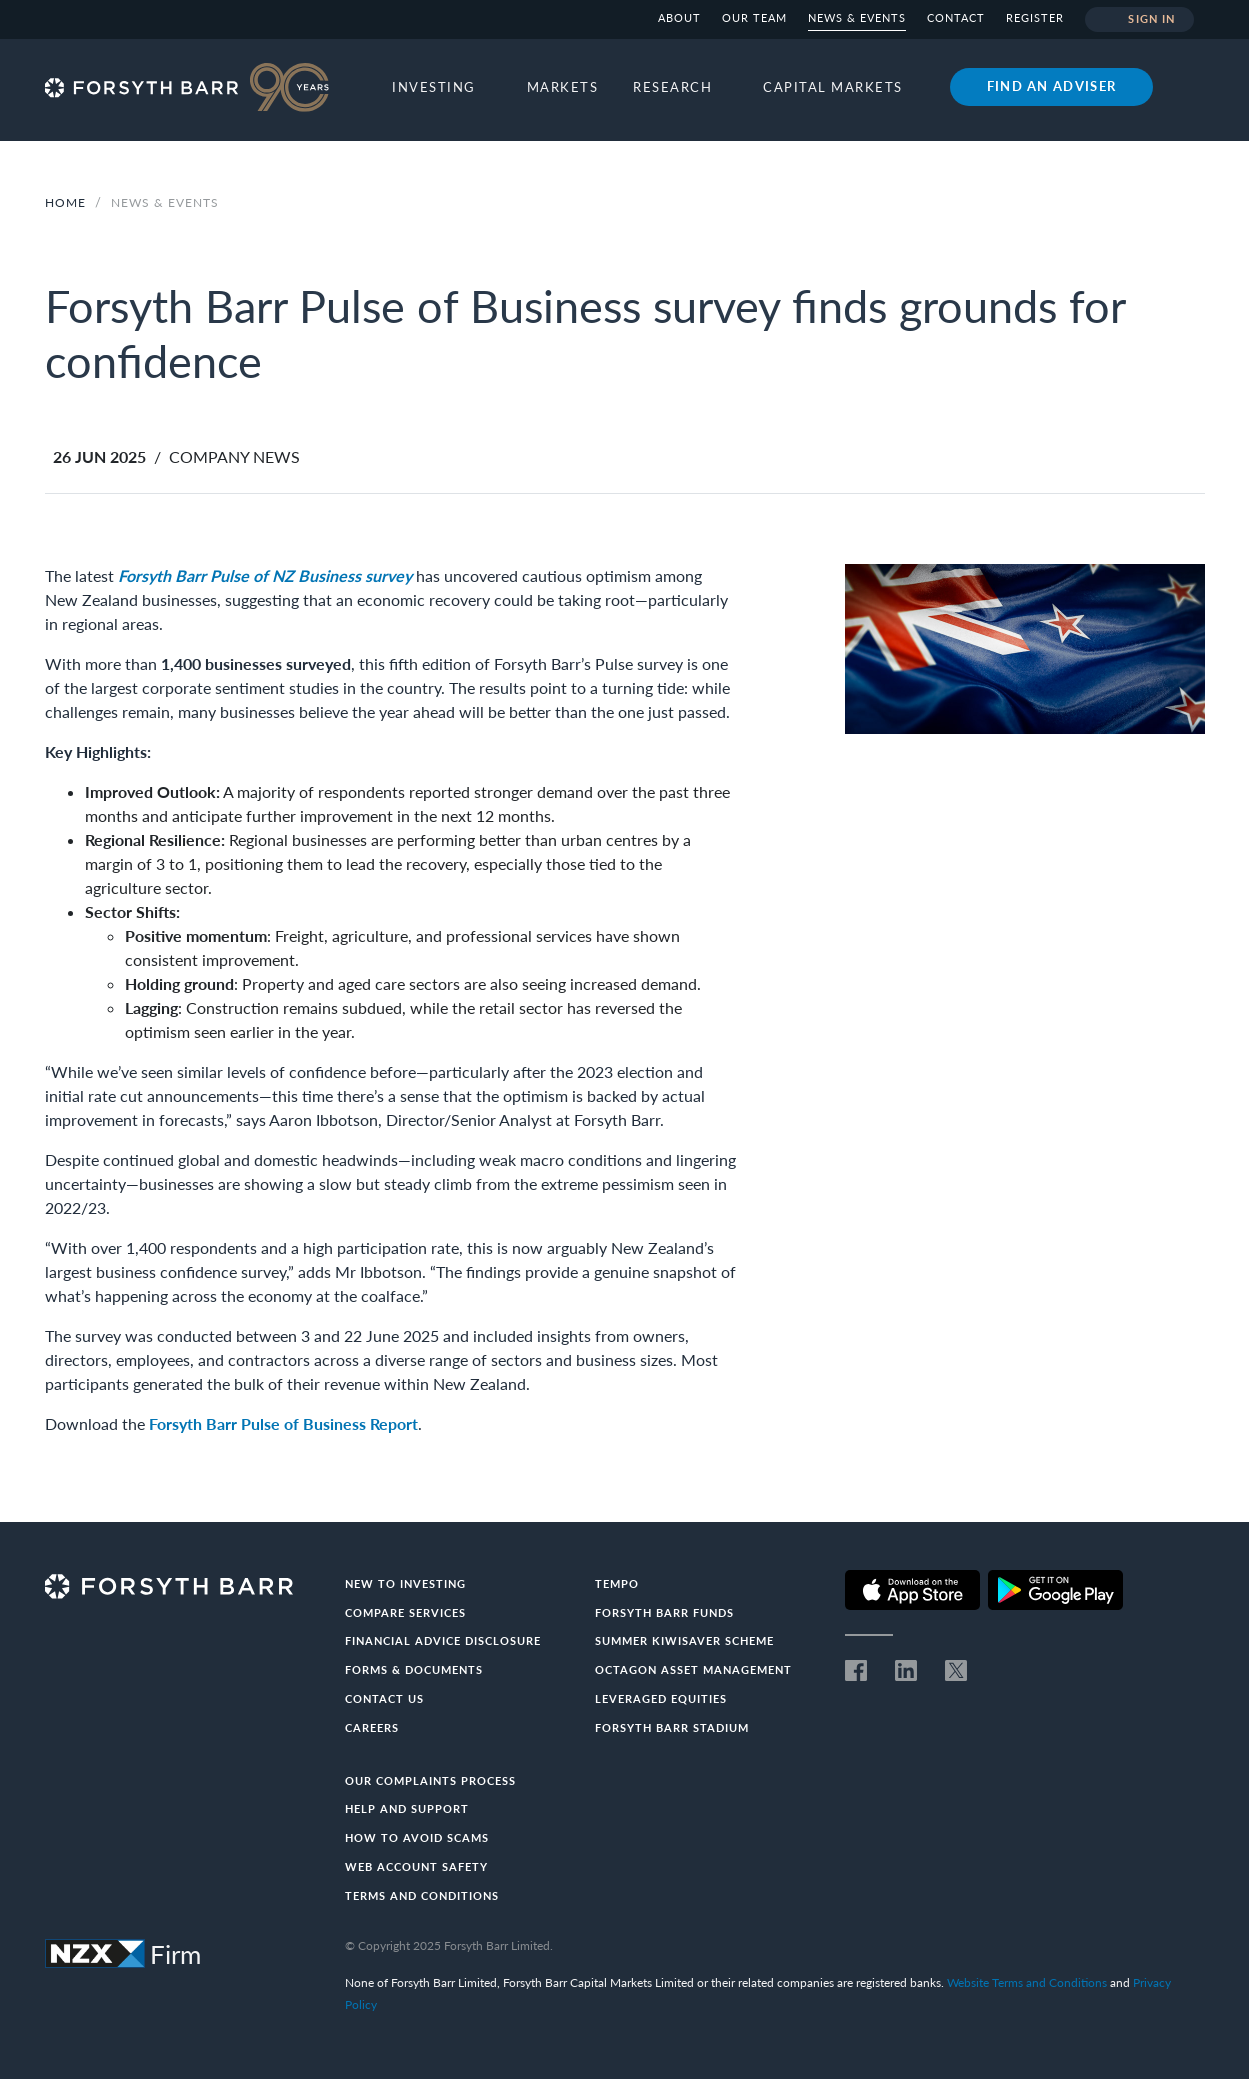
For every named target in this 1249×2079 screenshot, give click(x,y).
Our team (754, 17)
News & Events (857, 17)
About (679, 17)
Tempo (617, 1583)
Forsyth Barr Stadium (672, 1727)
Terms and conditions (422, 1895)
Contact (956, 17)
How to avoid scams (417, 1837)
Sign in (1139, 20)
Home (65, 202)
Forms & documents (414, 1669)
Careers (372, 1727)
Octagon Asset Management (693, 1669)
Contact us (384, 1698)
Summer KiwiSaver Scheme (684, 1640)
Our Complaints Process (430, 1780)
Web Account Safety (416, 1866)
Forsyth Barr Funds (664, 1612)
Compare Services (405, 1612)
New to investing (405, 1583)
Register (1035, 17)
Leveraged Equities (661, 1698)
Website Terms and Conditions (1027, 1982)
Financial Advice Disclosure (443, 1640)
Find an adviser (1052, 86)
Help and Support (407, 1808)
